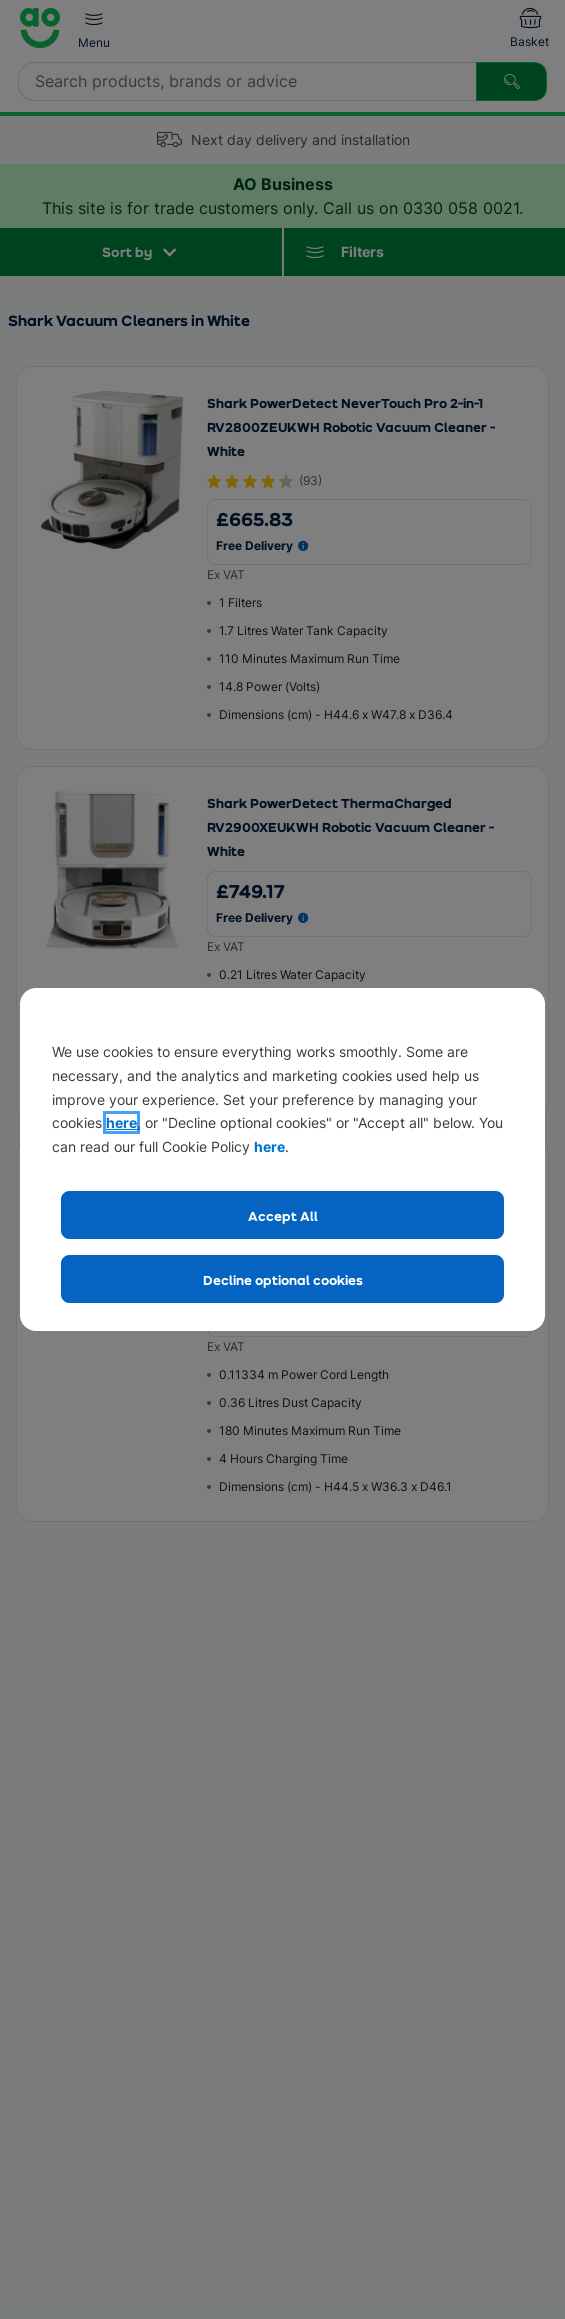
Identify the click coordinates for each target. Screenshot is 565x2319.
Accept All (283, 1215)
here (121, 1122)
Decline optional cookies (283, 1279)
